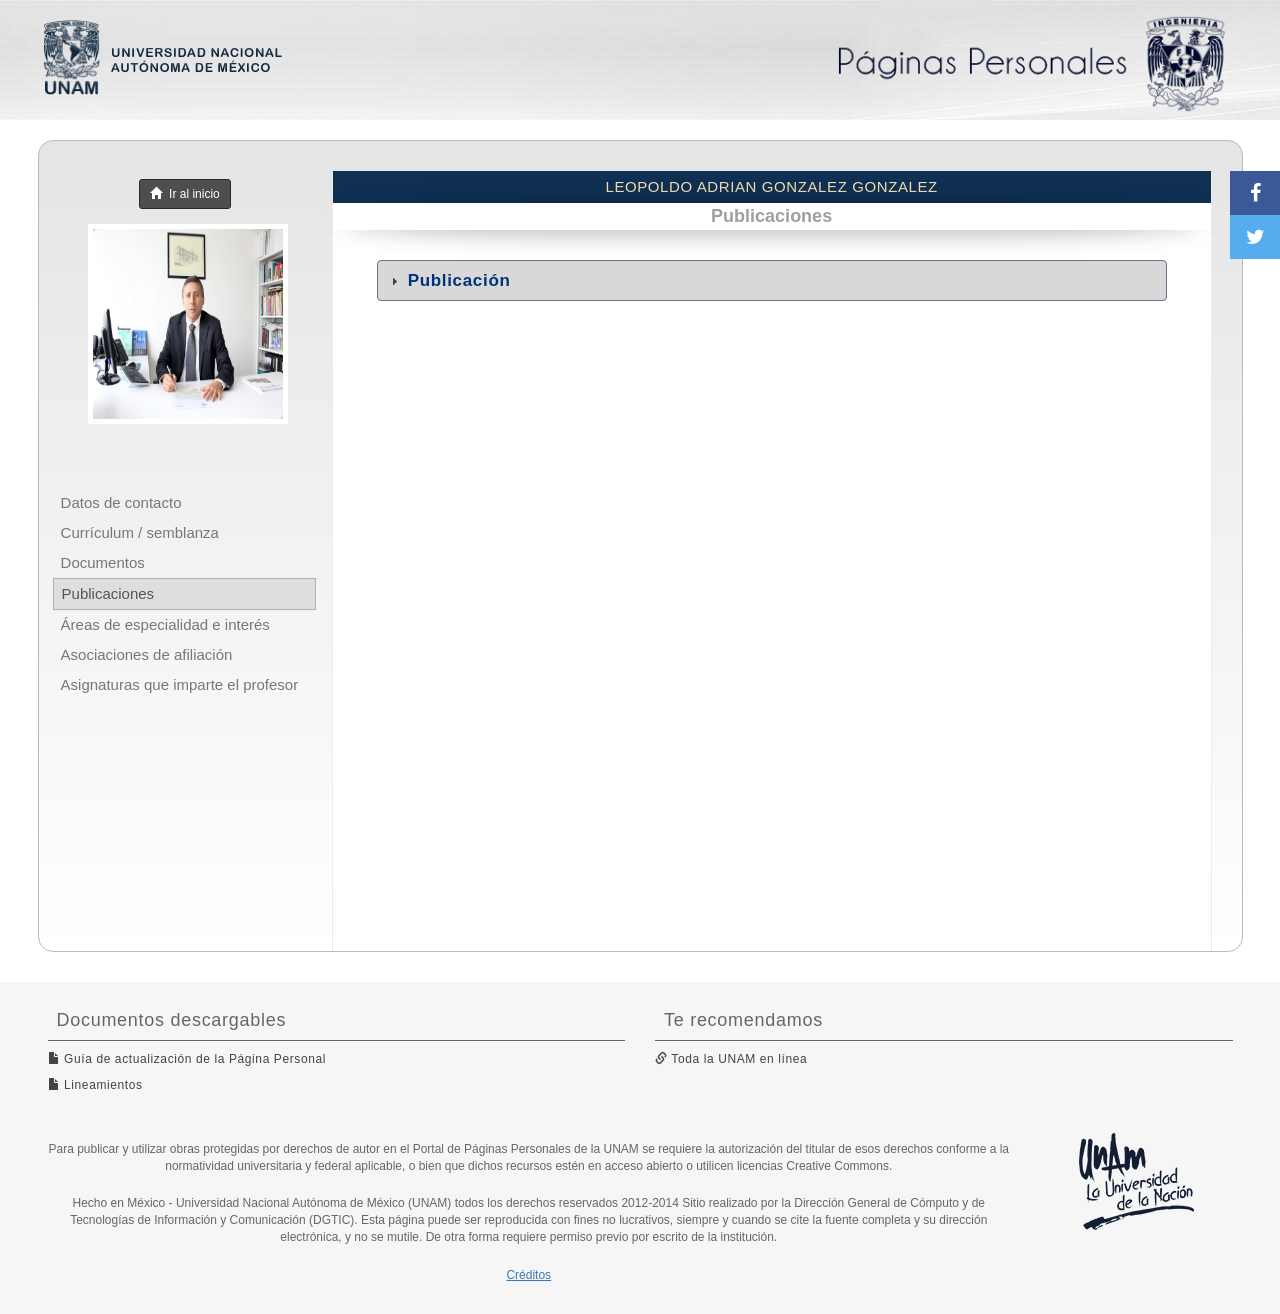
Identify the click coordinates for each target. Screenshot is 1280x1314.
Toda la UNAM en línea (731, 1059)
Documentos (103, 562)
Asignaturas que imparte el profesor (180, 684)
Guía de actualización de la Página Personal (187, 1059)
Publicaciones (108, 593)
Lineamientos (95, 1085)
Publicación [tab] (448, 280)
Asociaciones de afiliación (147, 654)
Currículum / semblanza (140, 532)
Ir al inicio (184, 194)
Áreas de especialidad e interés (165, 624)
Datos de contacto (121, 502)
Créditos (528, 1275)
